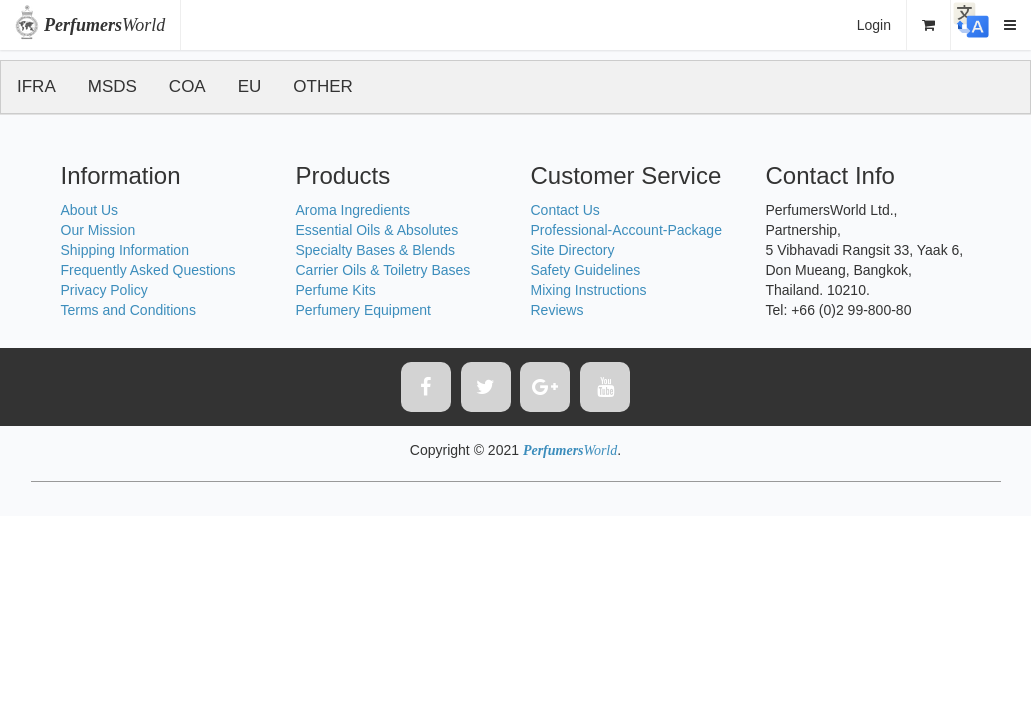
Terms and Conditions (128, 310)
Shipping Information (125, 250)
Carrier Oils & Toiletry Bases (383, 270)
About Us (90, 210)
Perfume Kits (336, 290)
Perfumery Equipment (363, 310)
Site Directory (573, 250)
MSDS (112, 86)
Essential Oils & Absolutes (377, 230)
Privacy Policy (104, 290)
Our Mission (98, 230)
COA (187, 86)
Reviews (557, 310)
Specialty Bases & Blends (376, 250)
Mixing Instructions (589, 290)
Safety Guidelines (586, 270)
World (104, 25)
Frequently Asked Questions (148, 270)
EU (250, 86)
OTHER (323, 86)
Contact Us (565, 210)
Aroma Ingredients (353, 210)
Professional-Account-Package (626, 230)
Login (874, 25)
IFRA (36, 86)
